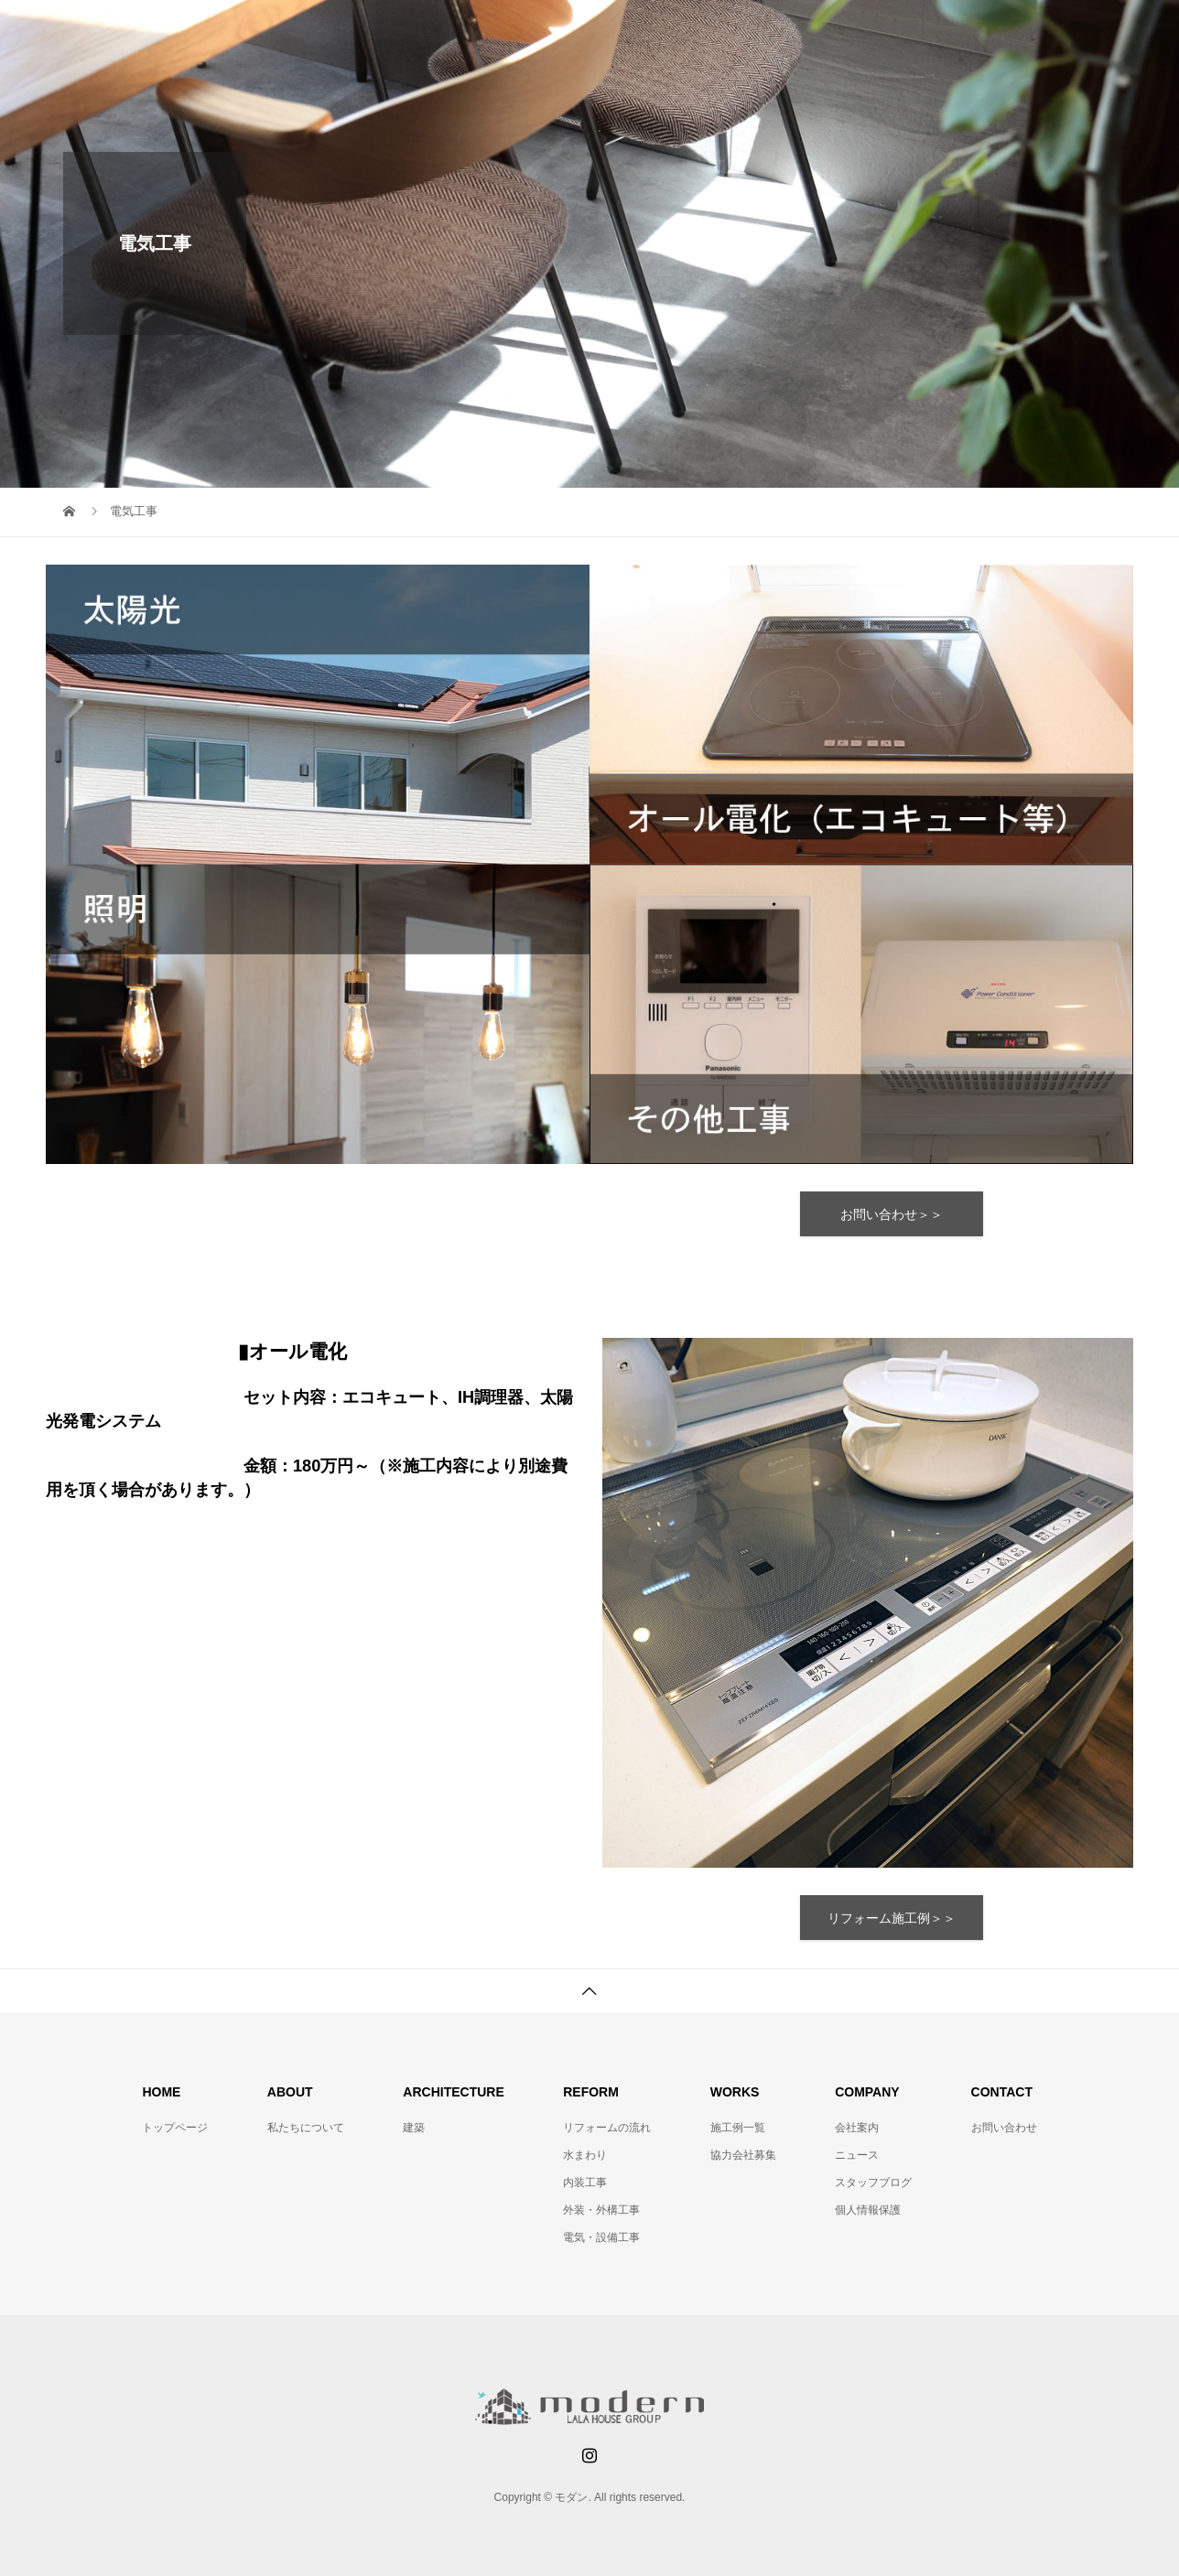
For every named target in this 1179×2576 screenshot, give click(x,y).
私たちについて (305, 2127)
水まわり (585, 2155)
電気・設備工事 (601, 2237)
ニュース (857, 2155)
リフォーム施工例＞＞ (891, 1918)
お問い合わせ (1004, 2127)
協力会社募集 (743, 2155)
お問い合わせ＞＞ (891, 1214)
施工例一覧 (737, 2127)
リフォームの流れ (607, 2127)
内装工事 (585, 2182)
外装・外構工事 (601, 2210)
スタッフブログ (873, 2182)
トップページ (175, 2127)
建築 (414, 2127)
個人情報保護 (868, 2210)
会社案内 (857, 2127)
